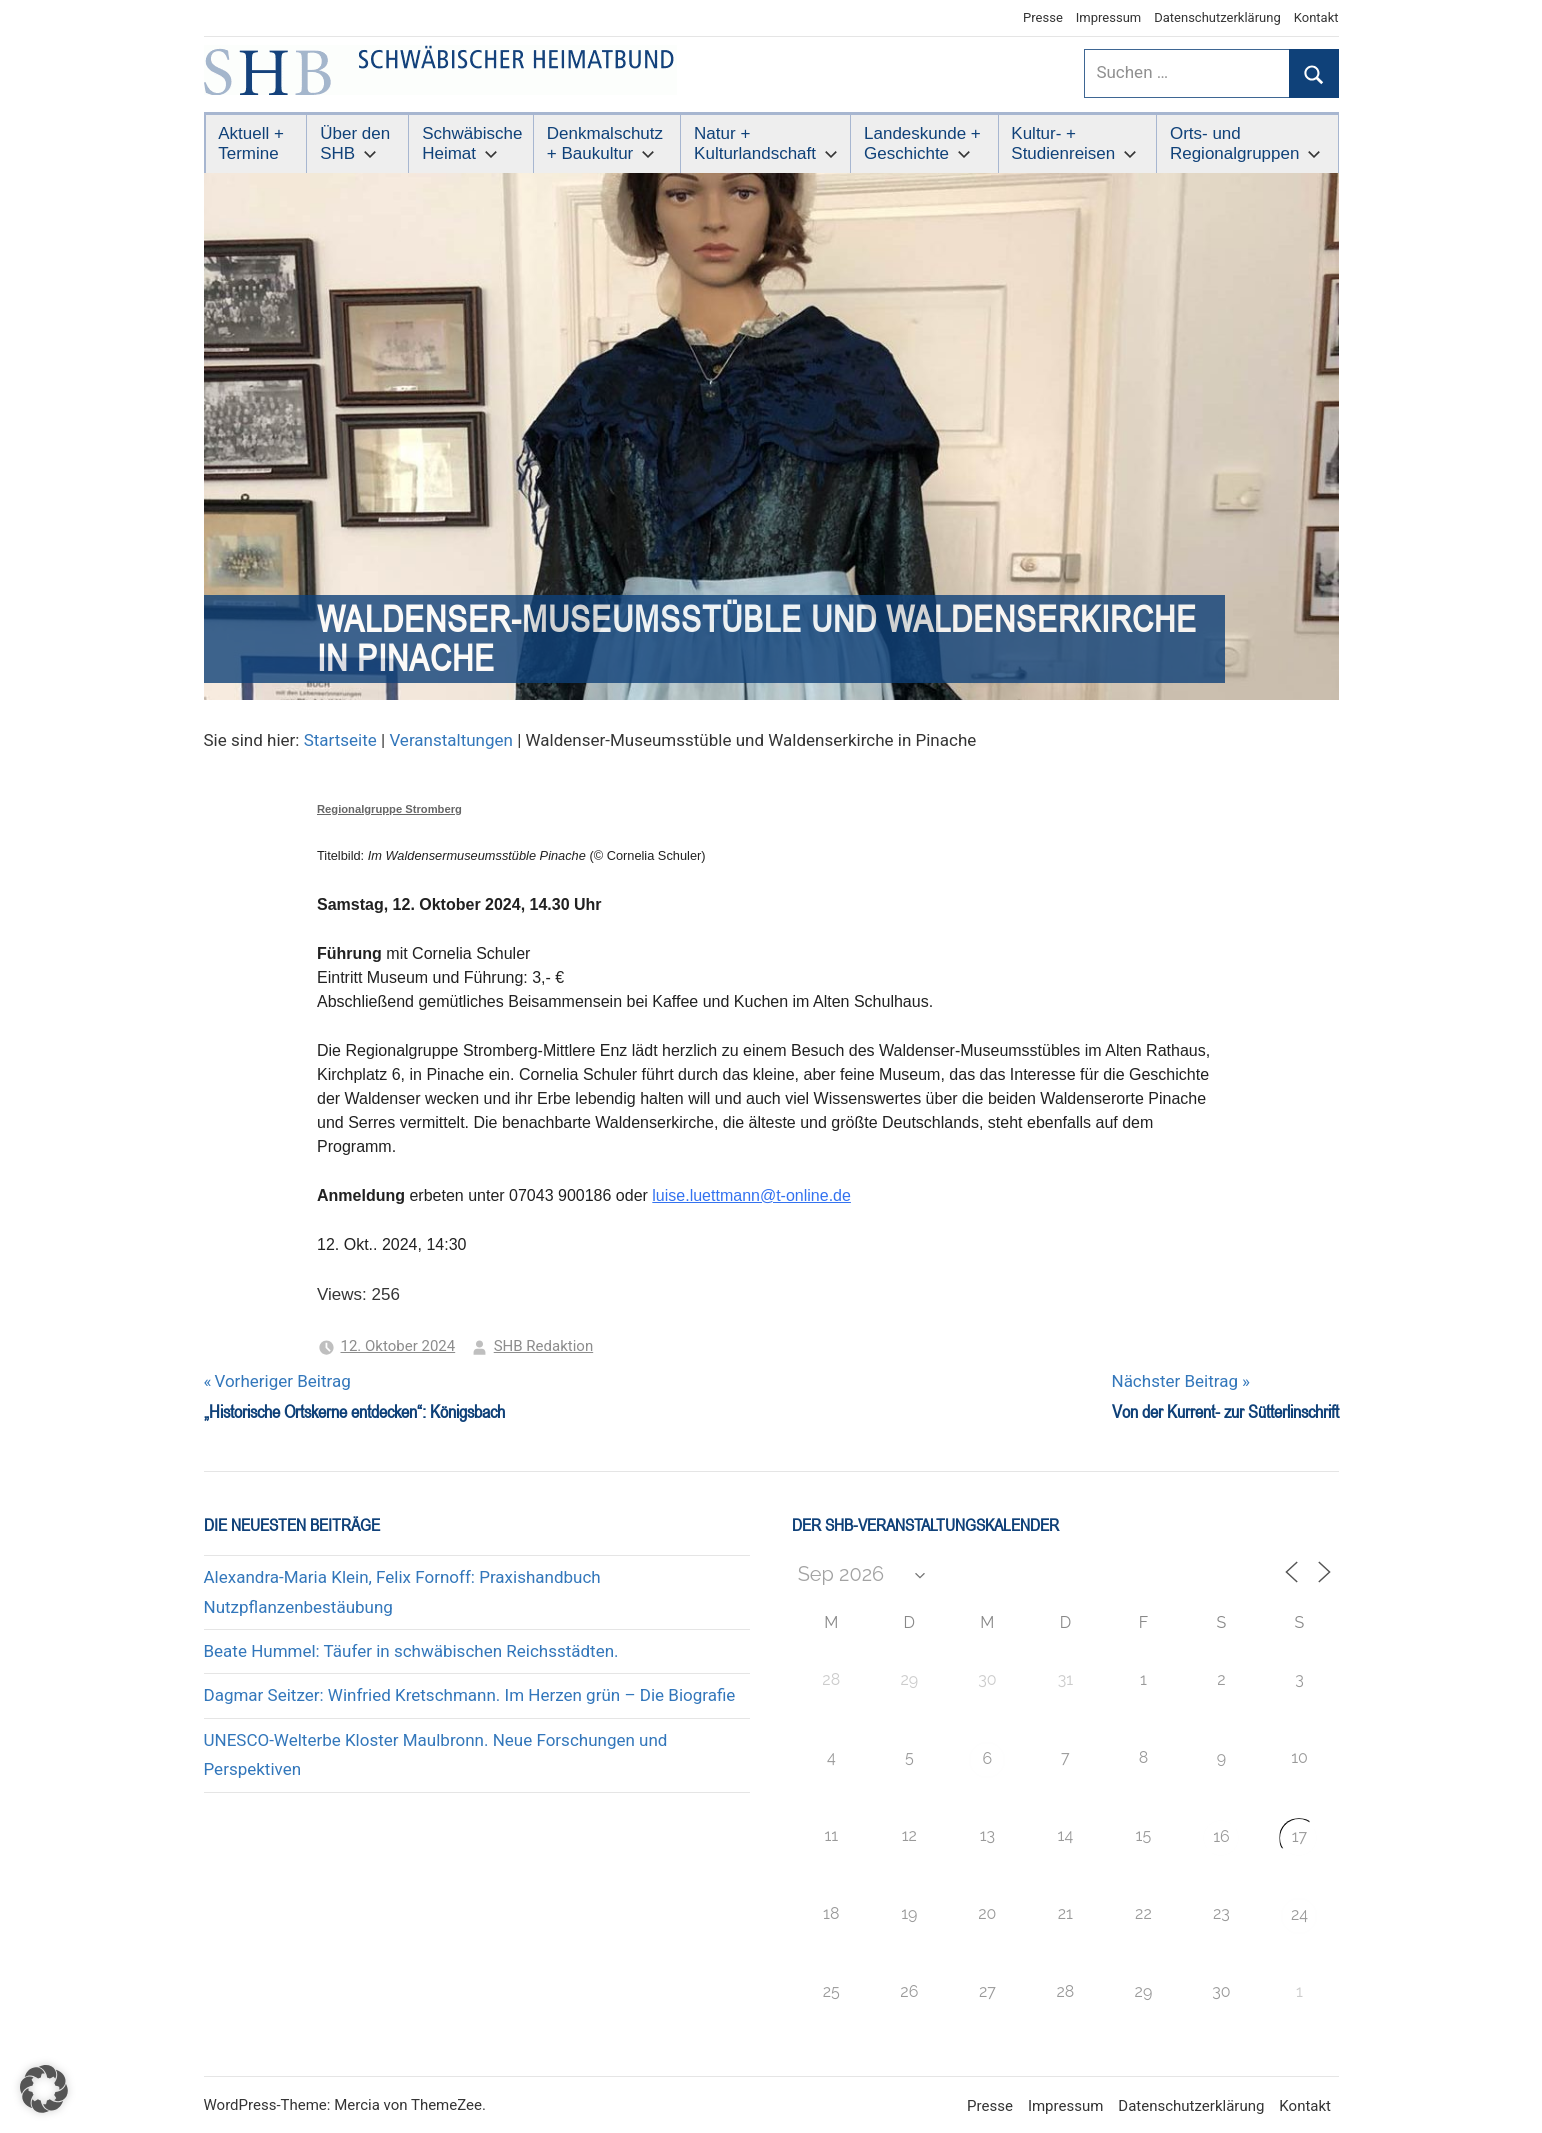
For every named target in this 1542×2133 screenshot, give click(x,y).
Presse (1043, 17)
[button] (44, 2089)
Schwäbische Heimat (472, 143)
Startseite (340, 740)
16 (1221, 1836)
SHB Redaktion (544, 1346)
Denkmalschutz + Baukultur (605, 143)
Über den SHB (355, 143)
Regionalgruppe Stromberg (389, 809)
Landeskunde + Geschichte (922, 143)
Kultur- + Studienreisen (1074, 143)
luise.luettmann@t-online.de (751, 1195)
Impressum (1108, 17)
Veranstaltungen (451, 740)
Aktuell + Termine (251, 143)
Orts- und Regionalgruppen (1246, 143)
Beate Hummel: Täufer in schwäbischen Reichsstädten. (411, 1651)
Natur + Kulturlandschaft (766, 143)
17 (1299, 1836)
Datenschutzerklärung (1217, 17)
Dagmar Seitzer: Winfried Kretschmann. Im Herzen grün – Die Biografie (470, 1695)
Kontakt (1316, 17)
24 (1299, 1914)
